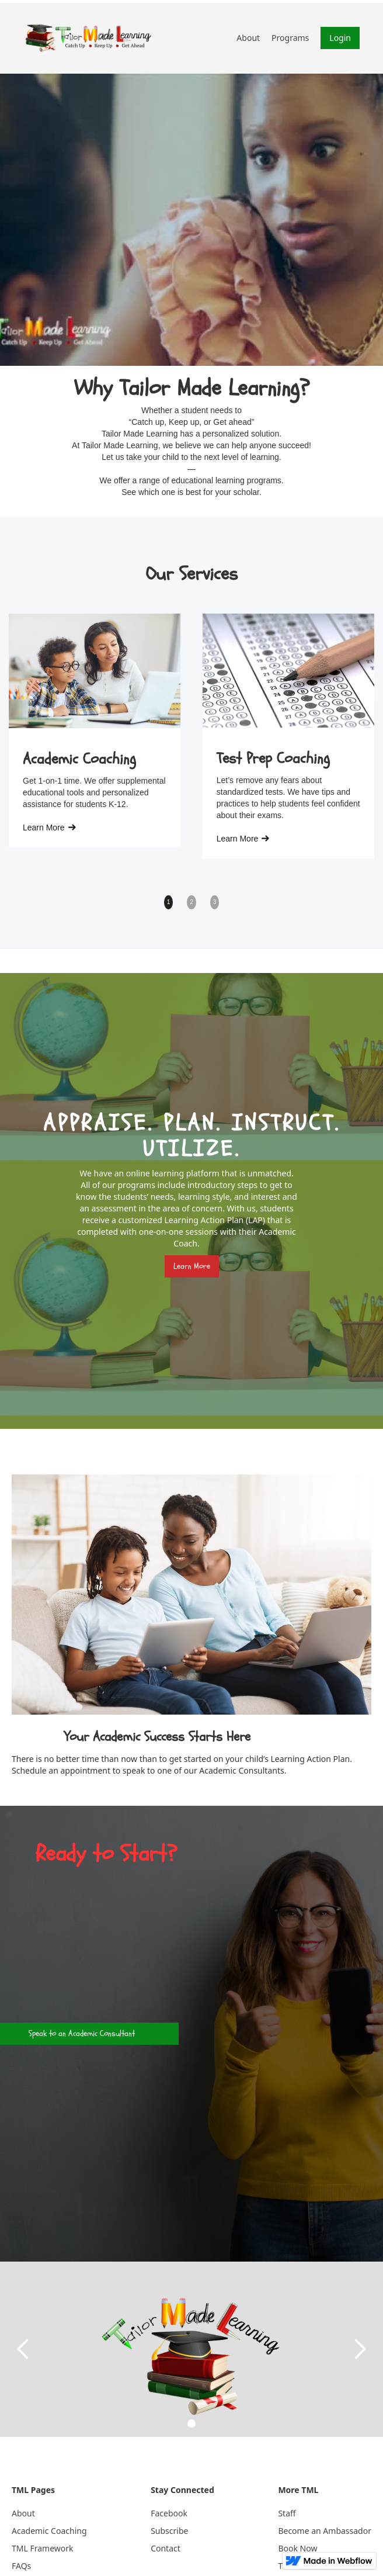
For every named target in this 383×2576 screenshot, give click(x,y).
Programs (290, 37)
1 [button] (168, 902)
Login (340, 37)
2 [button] (191, 902)
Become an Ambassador (324, 2530)
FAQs (21, 2565)
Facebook (169, 2513)
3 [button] (215, 902)
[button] (23, 2349)
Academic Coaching (49, 2530)
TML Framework (43, 2548)
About (248, 37)
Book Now (297, 2548)
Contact (165, 2548)
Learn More (191, 1266)
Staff (286, 2513)
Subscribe (169, 2530)
